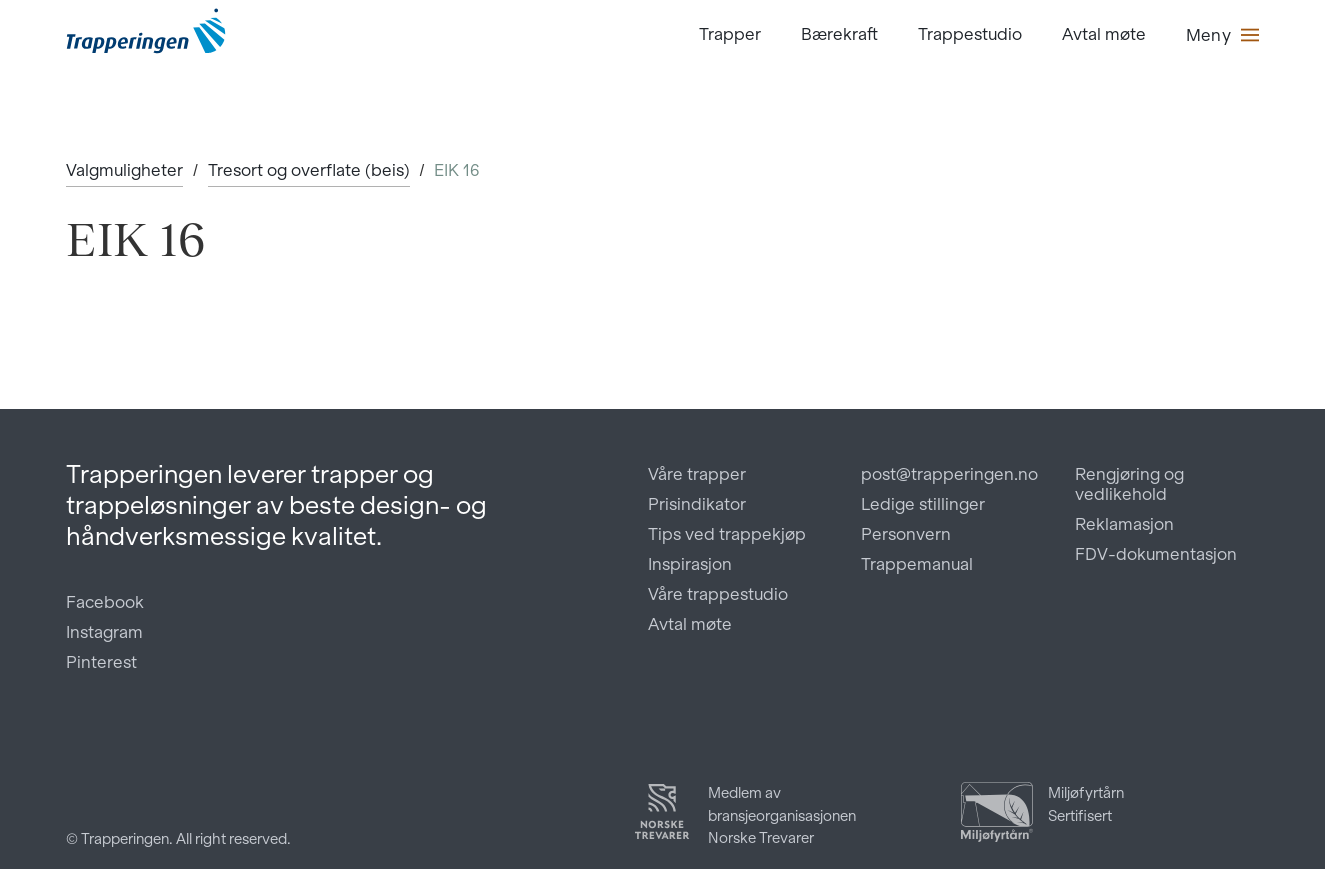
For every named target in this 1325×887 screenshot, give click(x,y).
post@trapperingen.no (949, 474)
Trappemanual (917, 564)
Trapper (730, 34)
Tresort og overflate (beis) (309, 170)
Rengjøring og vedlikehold (1129, 484)
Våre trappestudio (718, 594)
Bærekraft (839, 34)
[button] (1222, 35)
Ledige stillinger (923, 504)
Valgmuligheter (124, 170)
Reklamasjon (1124, 524)
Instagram (104, 632)
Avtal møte (1104, 34)
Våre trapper (697, 474)
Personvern (906, 534)
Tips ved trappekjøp (727, 534)
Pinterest (101, 662)
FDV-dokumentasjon (1156, 554)
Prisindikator (697, 504)
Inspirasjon (690, 564)
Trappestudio (970, 34)
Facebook (105, 602)
